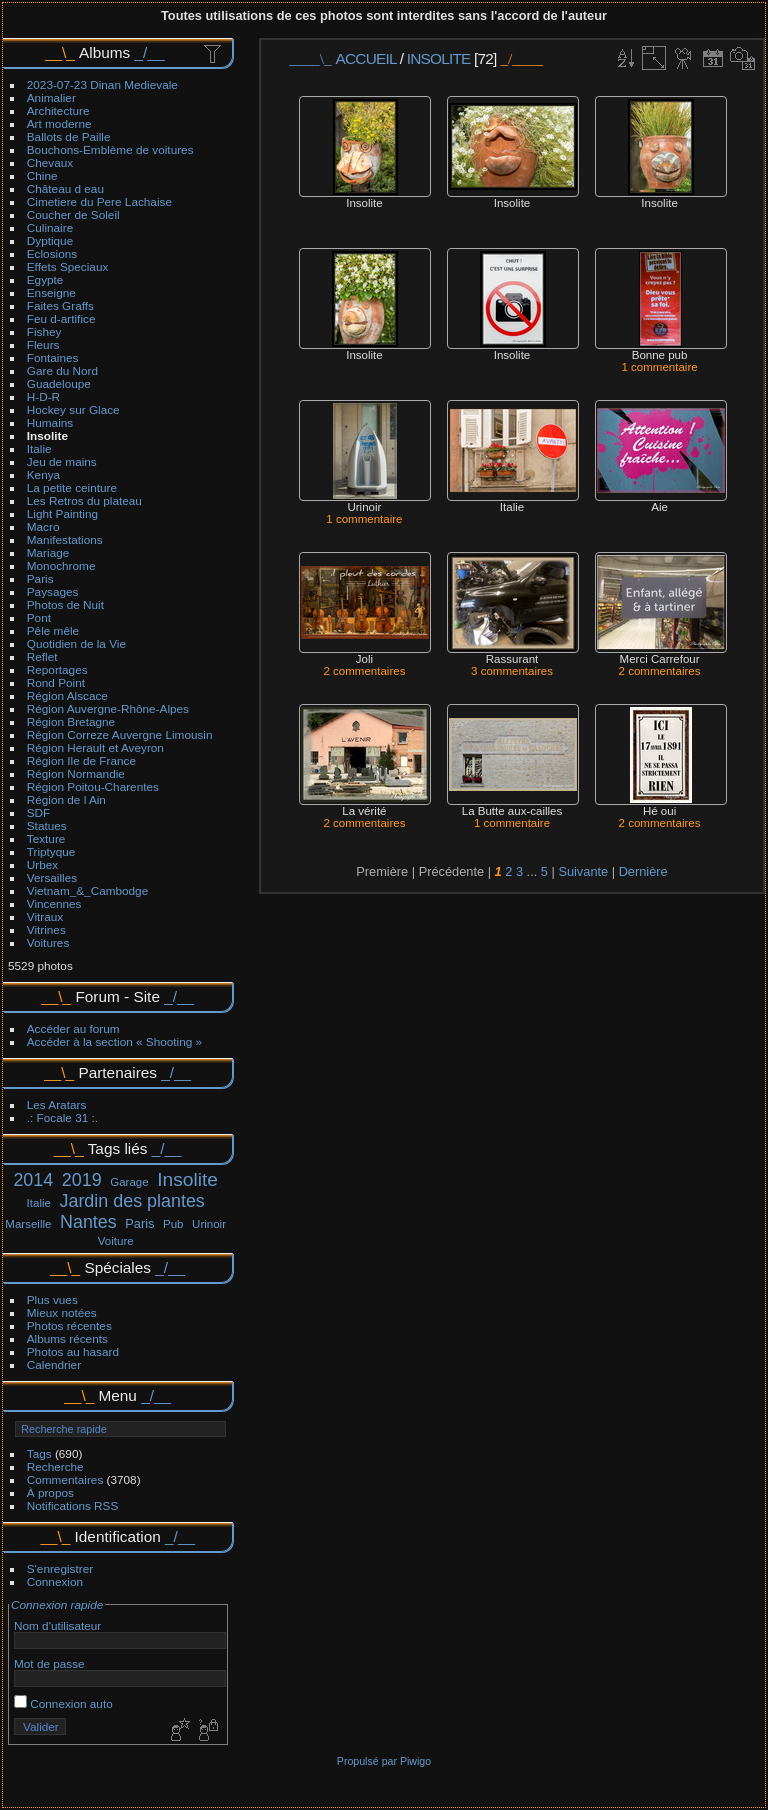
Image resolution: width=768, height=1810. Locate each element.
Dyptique (50, 240)
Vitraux (45, 916)
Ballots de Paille (69, 136)
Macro (43, 526)
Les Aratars (57, 1104)
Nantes (88, 1222)
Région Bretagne (71, 721)
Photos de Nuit (65, 604)
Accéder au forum (73, 1028)
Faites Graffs (60, 305)
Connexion (55, 1581)
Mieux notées (62, 1312)
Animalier (51, 97)
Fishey (44, 331)
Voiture (116, 1241)
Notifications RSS (73, 1505)
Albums (104, 52)
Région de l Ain (66, 799)
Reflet (42, 656)
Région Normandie (76, 773)
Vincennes (54, 903)
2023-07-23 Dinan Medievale (102, 84)
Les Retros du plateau (84, 500)
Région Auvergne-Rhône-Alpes (108, 708)
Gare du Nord (62, 370)
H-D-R (43, 396)
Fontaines (53, 357)
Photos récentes (69, 1325)
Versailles (52, 877)
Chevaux (50, 162)
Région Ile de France (81, 760)
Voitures (48, 942)
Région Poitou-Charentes (93, 786)
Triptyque (51, 851)
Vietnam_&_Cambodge (87, 890)
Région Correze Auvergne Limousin (120, 734)
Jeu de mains (62, 461)
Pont (39, 617)
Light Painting (62, 513)
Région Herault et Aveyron (95, 747)
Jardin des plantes (131, 1201)
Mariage (48, 552)
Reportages (57, 669)
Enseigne (51, 292)
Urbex (42, 864)
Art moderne (59, 123)
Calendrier (54, 1364)
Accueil (366, 58)
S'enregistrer (60, 1568)
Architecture (58, 110)
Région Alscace (67, 695)
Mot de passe (49, 1663)
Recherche (55, 1466)
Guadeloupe (59, 383)
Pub (173, 1224)
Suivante (583, 871)
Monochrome (61, 565)
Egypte (45, 279)
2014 (33, 1180)
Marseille (28, 1224)
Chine (42, 175)
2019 (82, 1180)
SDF (39, 812)
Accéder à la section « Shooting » (114, 1041)
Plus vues (52, 1299)
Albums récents (67, 1338)
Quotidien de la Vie (76, 643)
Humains (50, 422)
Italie (39, 448)
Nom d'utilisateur (57, 1625)
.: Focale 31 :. (62, 1117)
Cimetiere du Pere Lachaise (99, 201)
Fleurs (43, 344)
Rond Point (56, 682)
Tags (39, 1453)
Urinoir (209, 1224)
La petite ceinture (72, 487)
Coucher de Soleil (73, 214)
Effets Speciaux (68, 266)
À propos (50, 1492)
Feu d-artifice (61, 318)
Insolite (47, 435)
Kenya (43, 474)
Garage (129, 1182)
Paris (40, 578)
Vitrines (46, 929)
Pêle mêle (53, 630)
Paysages (53, 591)
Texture (46, 838)
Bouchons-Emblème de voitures (110, 149)
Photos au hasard (73, 1351)
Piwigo (415, 1761)
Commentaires (65, 1479)
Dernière (643, 871)
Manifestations (65, 539)
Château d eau (65, 188)
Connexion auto (63, 1703)
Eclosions (52, 253)
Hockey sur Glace (73, 409)
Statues (47, 825)
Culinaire (50, 227)
